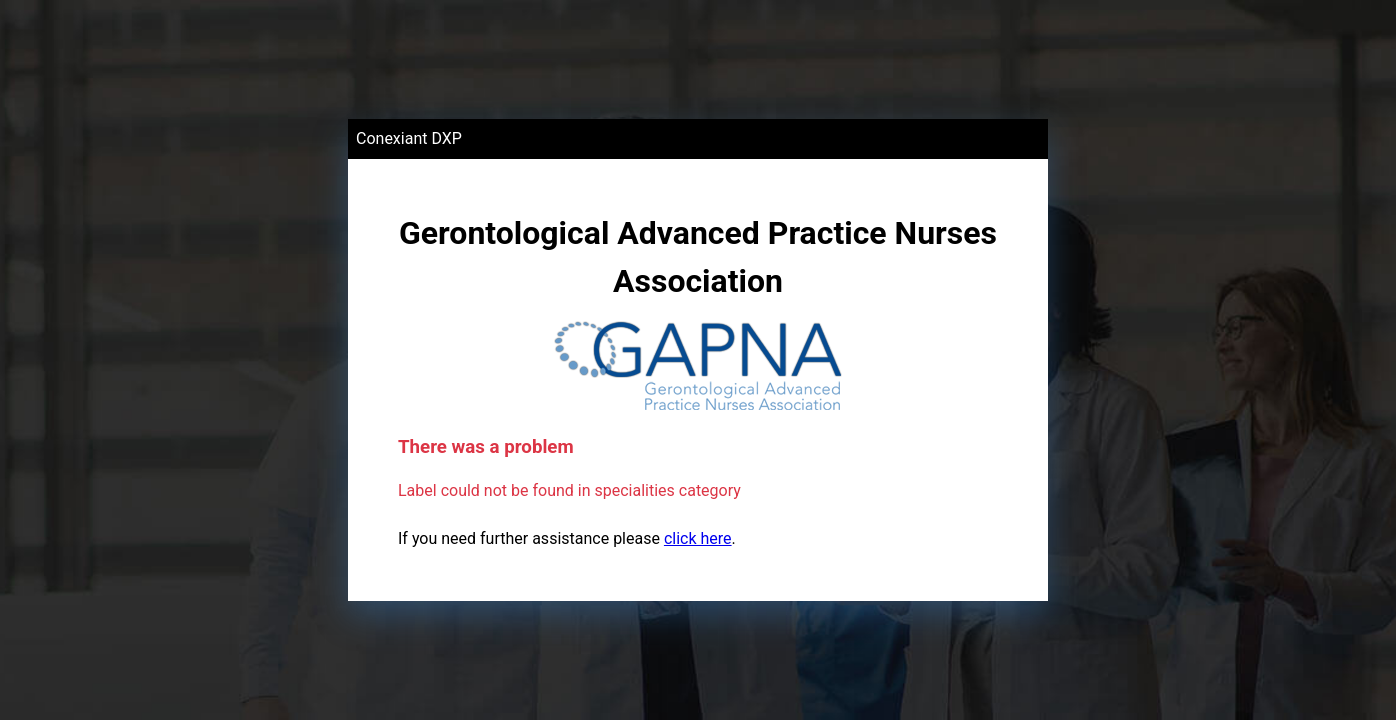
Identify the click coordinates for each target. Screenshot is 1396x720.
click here (698, 538)
